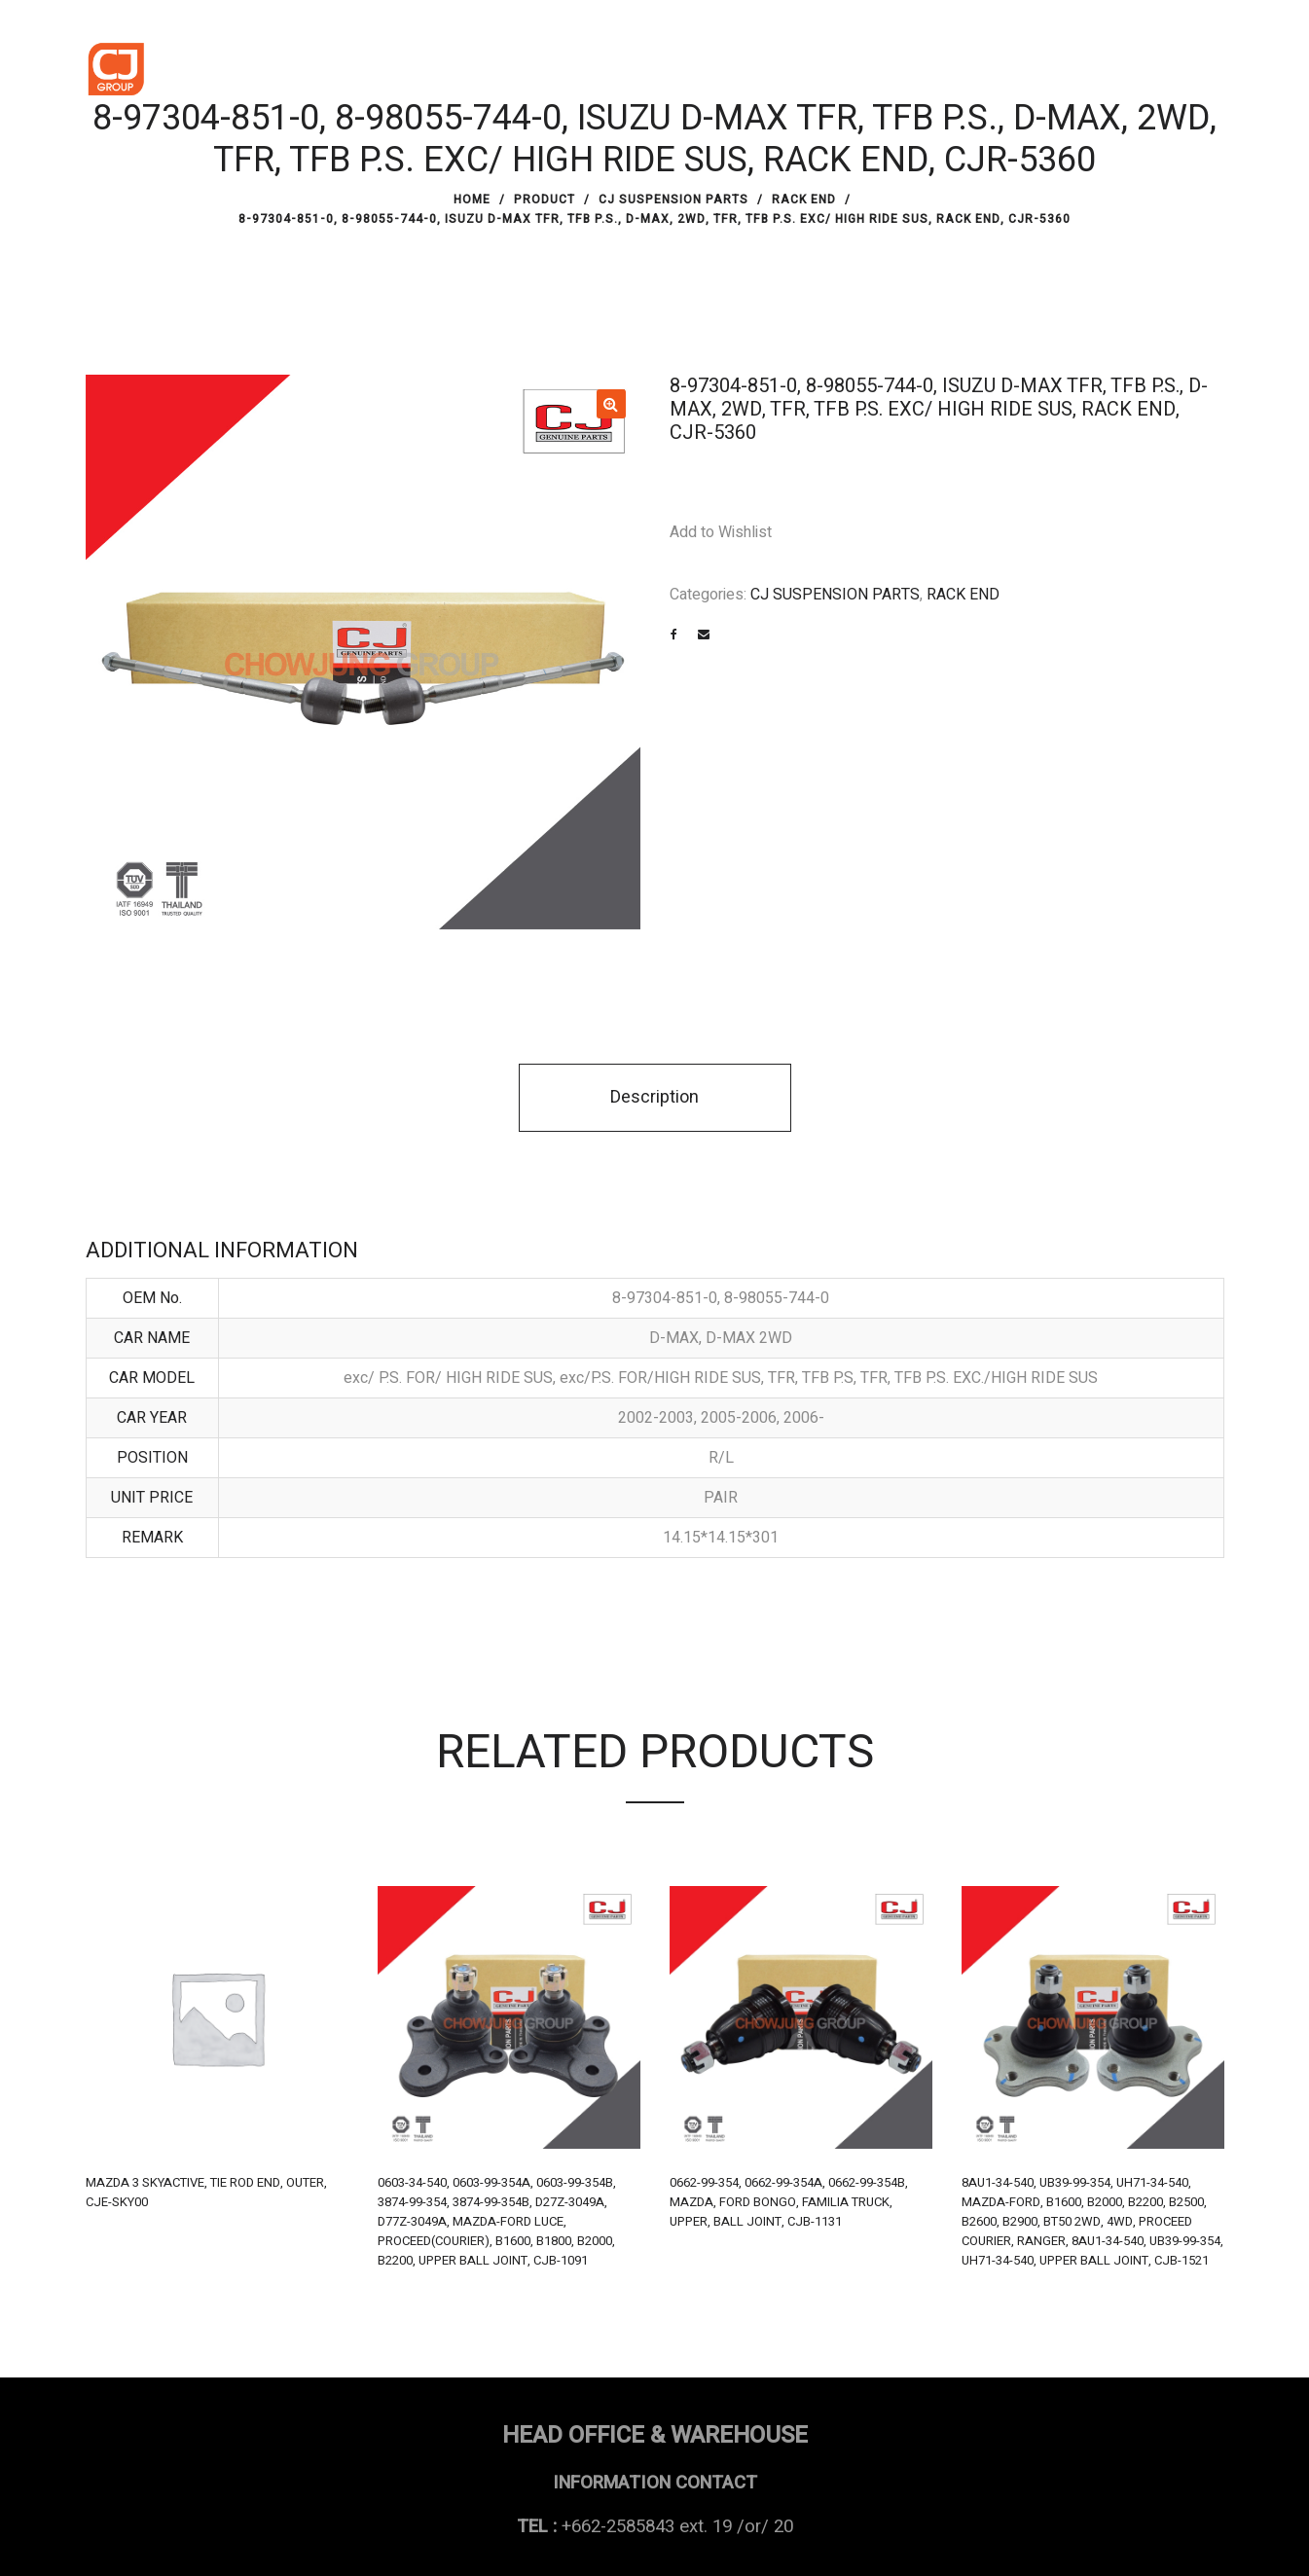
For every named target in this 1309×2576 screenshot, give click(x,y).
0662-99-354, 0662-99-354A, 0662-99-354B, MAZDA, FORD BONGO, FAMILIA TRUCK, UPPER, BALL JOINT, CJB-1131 (789, 2202)
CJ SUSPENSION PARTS (673, 199)
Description (654, 1097)
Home (472, 199)
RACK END (804, 199)
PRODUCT (544, 199)
